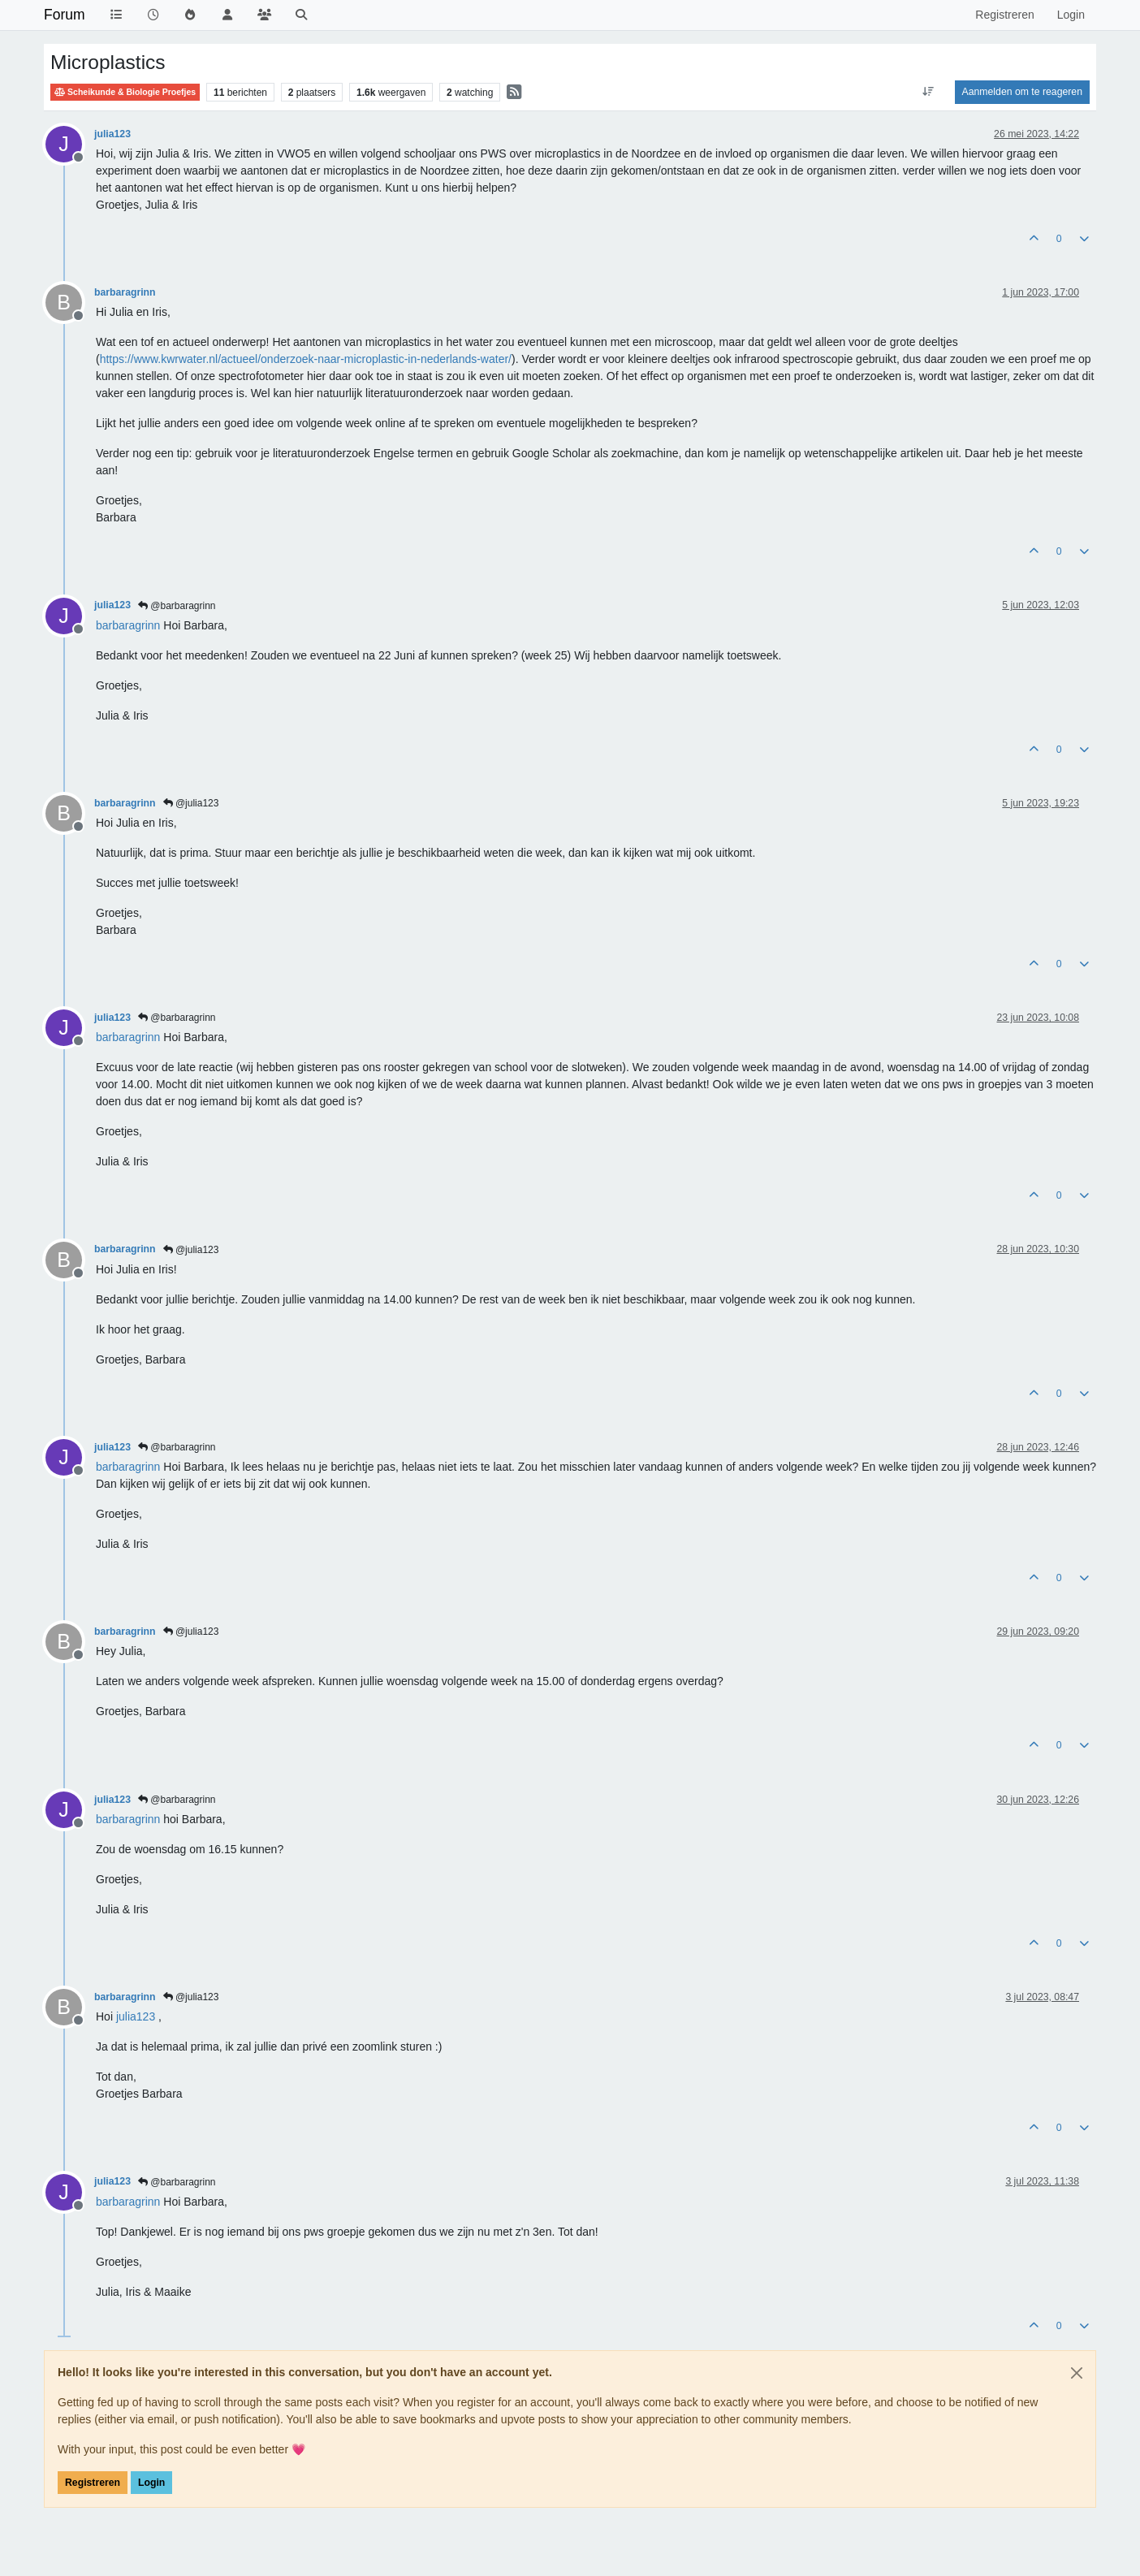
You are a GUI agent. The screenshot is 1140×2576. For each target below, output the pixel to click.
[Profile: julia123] (135, 2016)
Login (151, 2482)
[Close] (1076, 2373)
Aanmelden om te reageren (1022, 91)
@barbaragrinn (177, 606)
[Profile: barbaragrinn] (128, 625)
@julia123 (191, 803)
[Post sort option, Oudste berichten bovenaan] (927, 91)
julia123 (112, 134)
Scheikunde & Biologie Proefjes (125, 92)
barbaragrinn (125, 292)
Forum (64, 14)
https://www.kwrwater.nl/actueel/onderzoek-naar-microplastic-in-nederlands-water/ (306, 358)
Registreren (92, 2482)
